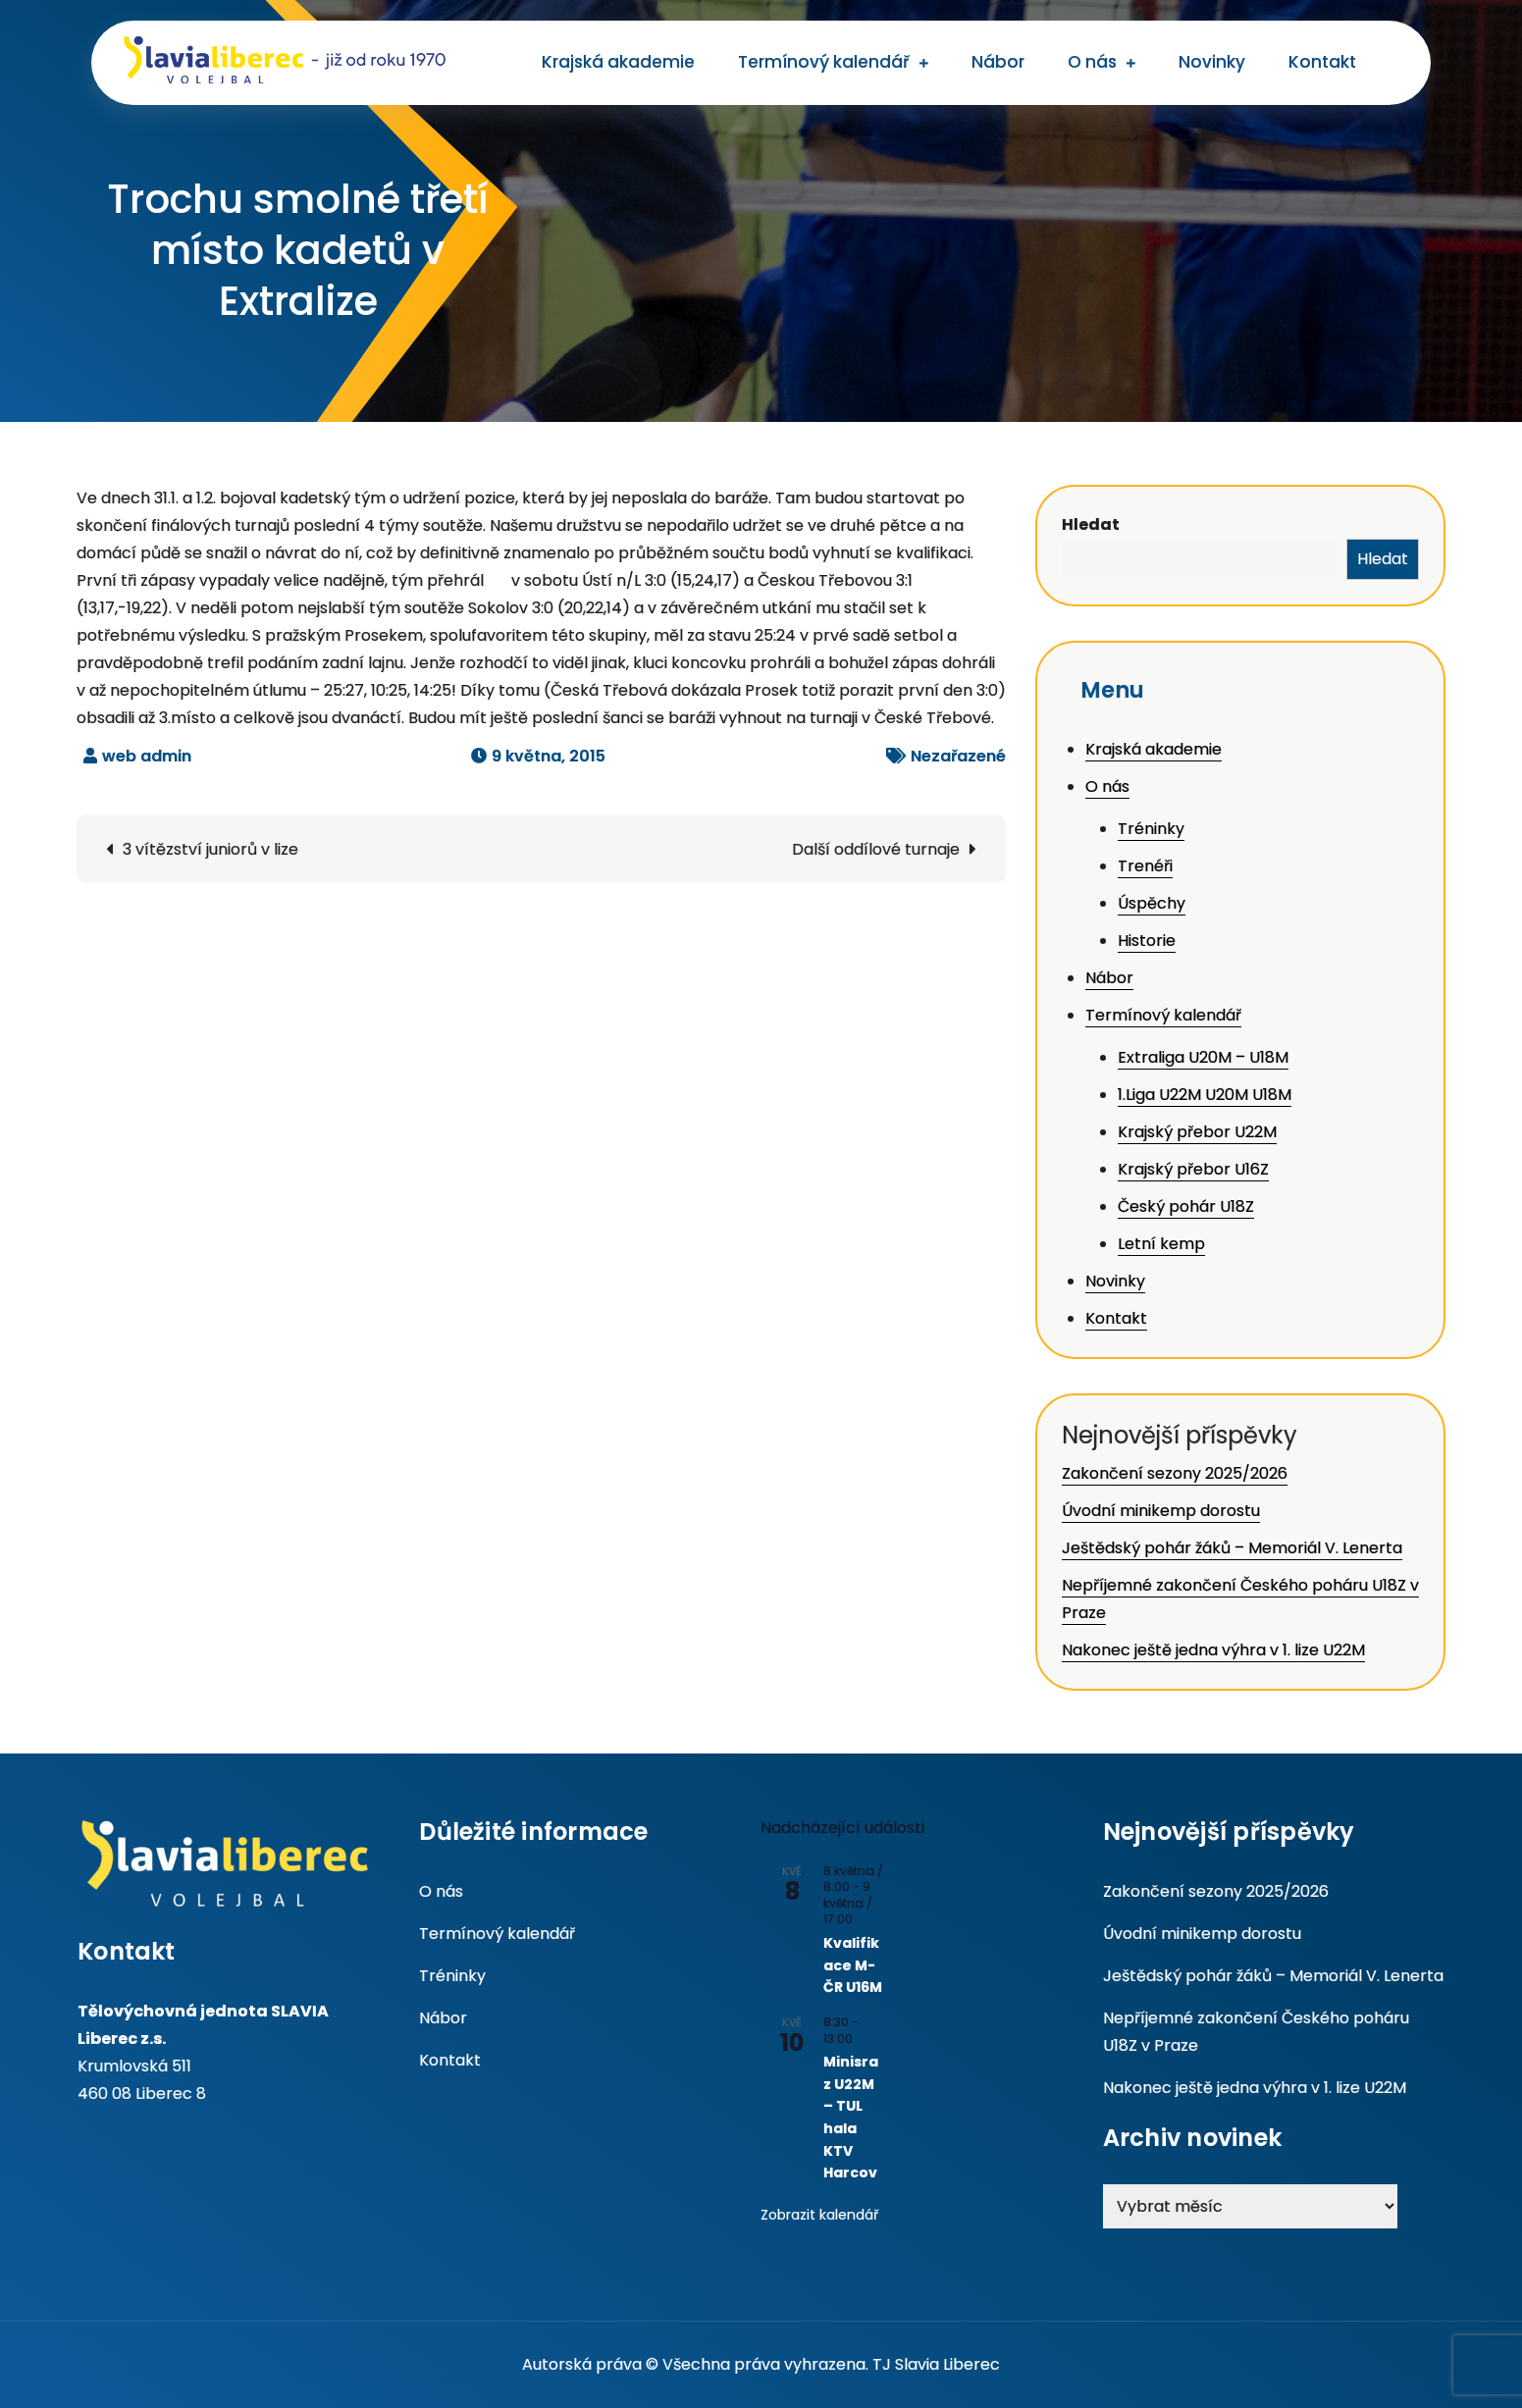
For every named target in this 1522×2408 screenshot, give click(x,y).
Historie (1147, 940)
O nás (1092, 62)
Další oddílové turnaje (876, 849)
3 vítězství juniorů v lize (210, 849)
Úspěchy (1151, 903)
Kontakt (1322, 62)
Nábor (997, 62)
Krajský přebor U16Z (1193, 1169)
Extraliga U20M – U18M (1203, 1057)
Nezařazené (958, 756)
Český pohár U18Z (1186, 1206)
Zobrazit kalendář (819, 2215)
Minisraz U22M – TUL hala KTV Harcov (850, 2117)
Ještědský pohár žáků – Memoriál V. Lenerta (1232, 1548)
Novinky (1212, 62)
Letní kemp (1161, 1243)
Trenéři (1145, 866)
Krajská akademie (618, 62)
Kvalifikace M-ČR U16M (852, 1965)
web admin (146, 756)
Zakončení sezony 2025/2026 (1174, 1473)
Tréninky (1151, 828)
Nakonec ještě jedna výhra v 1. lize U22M (1213, 1650)
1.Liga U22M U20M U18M (1204, 1094)
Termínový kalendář (824, 62)
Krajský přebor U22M (1197, 1132)
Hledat (1091, 524)
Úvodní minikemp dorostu (1161, 1510)
